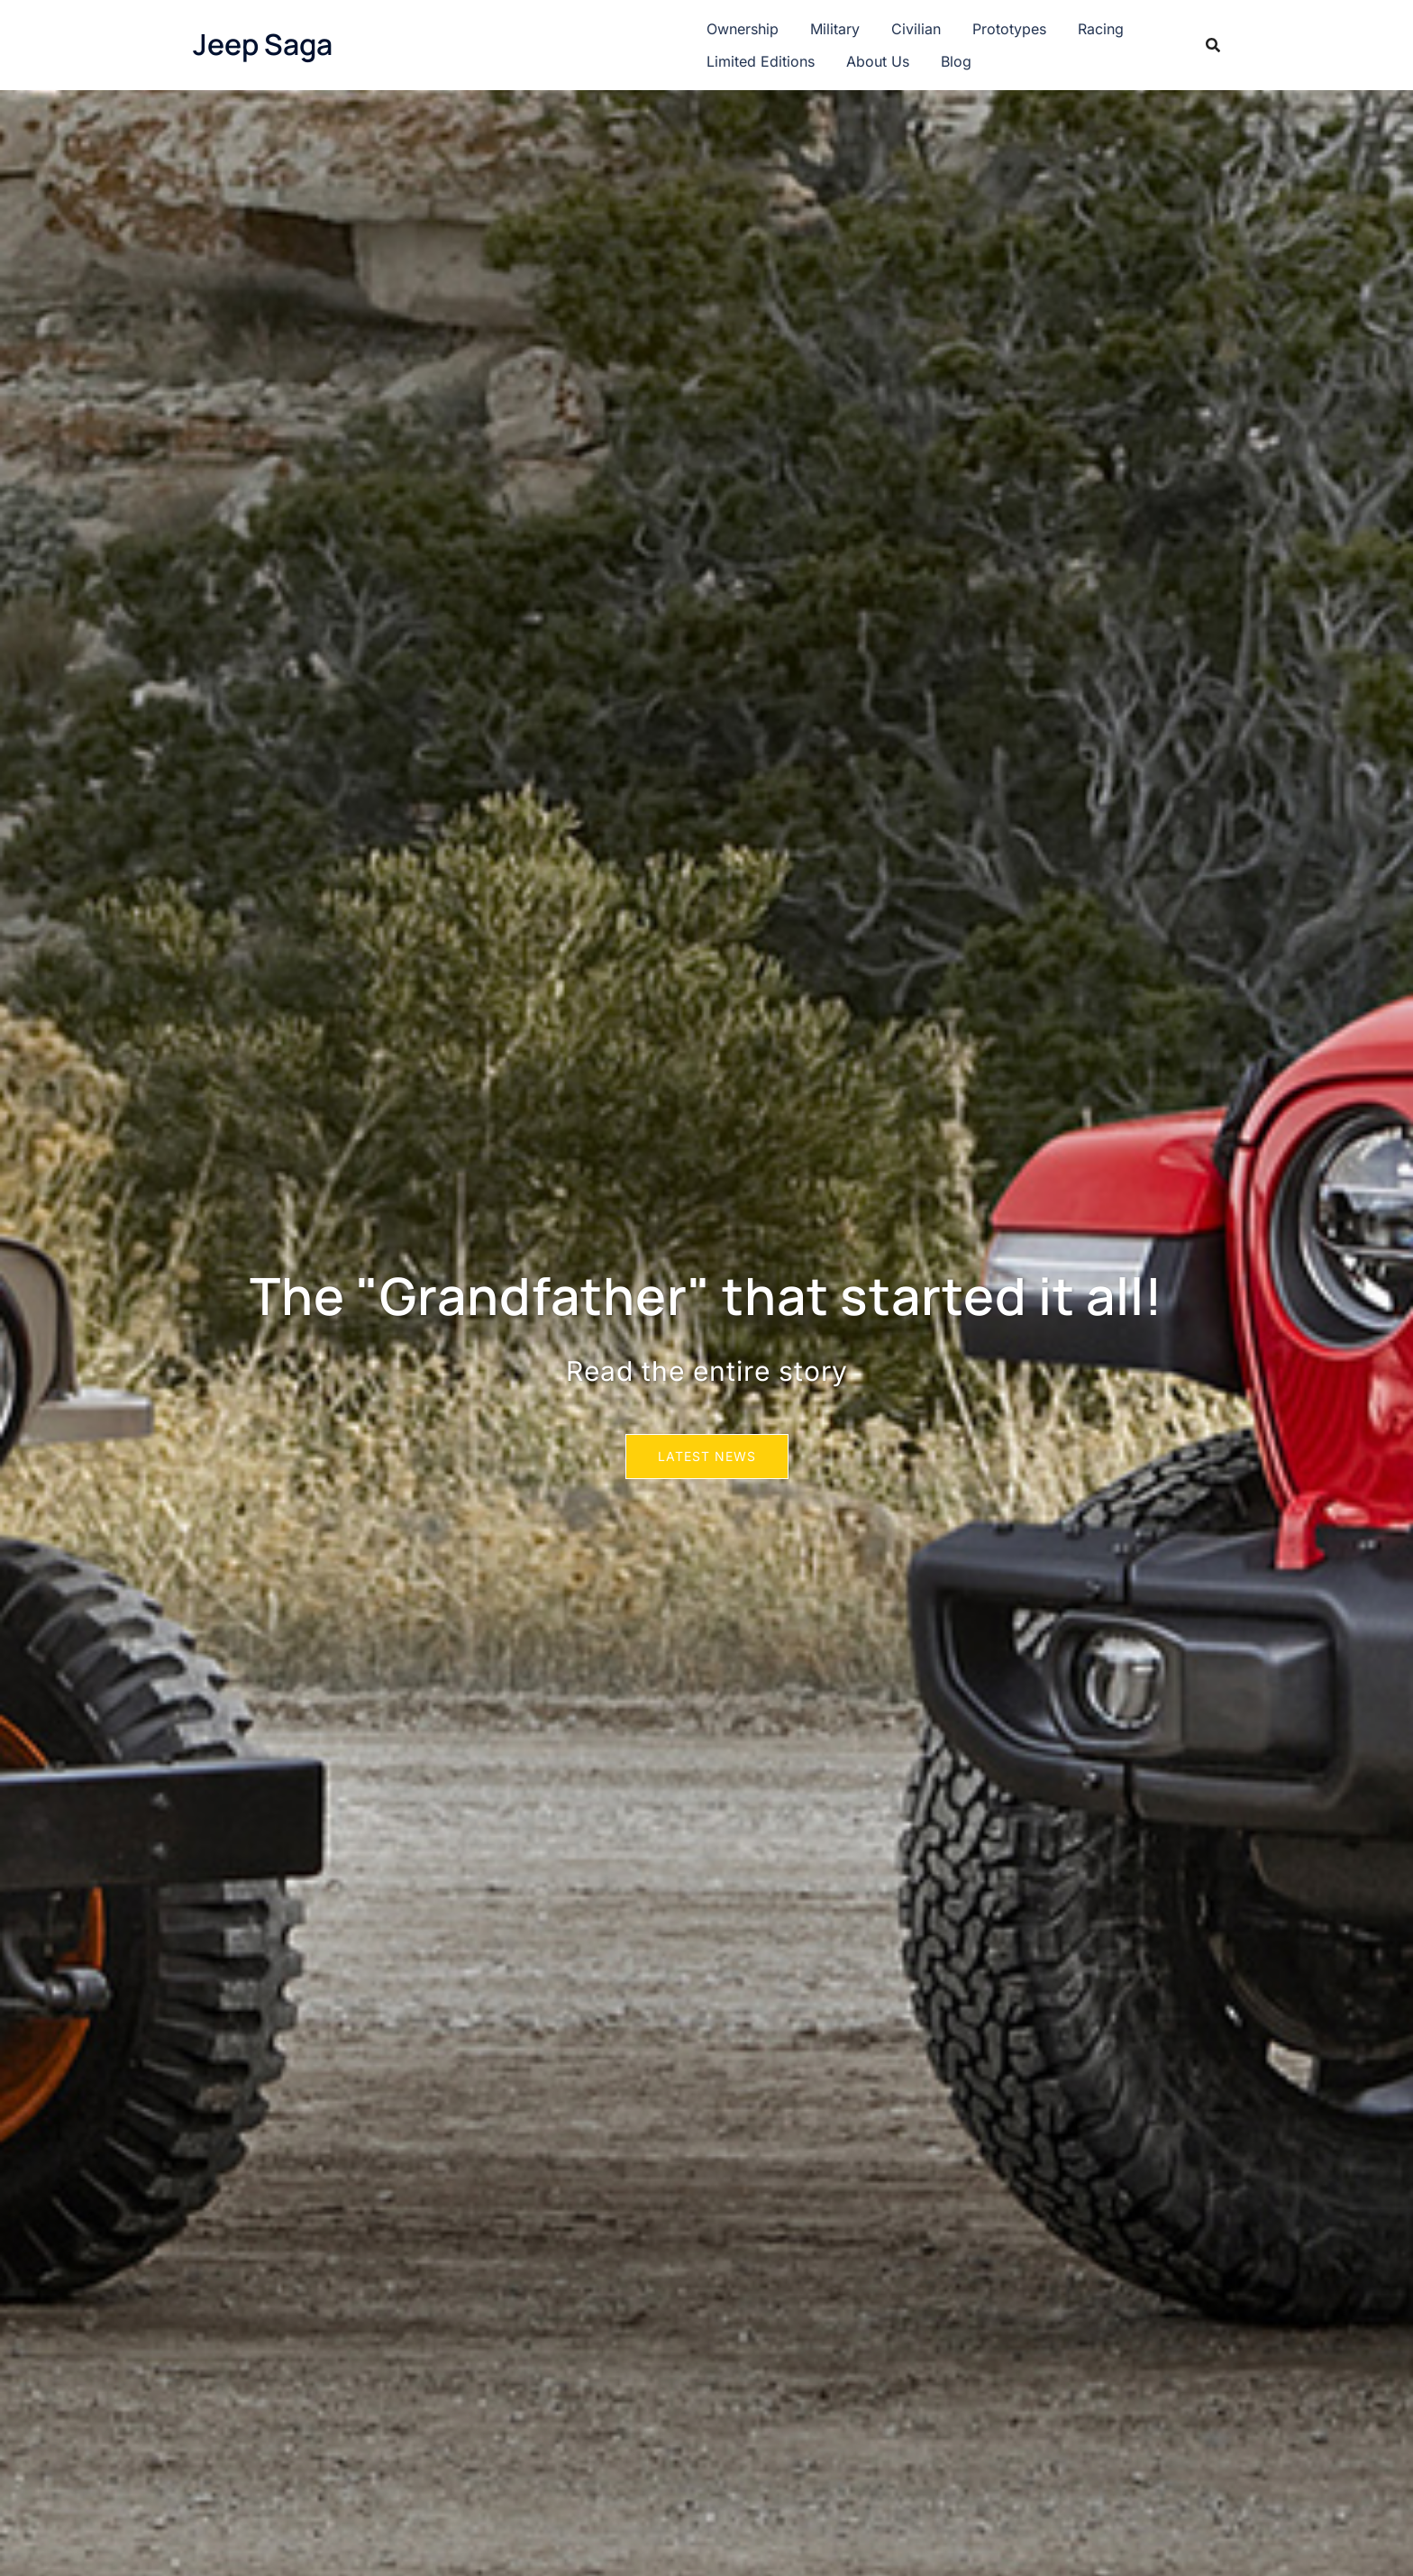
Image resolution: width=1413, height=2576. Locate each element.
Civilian (916, 29)
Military (835, 29)
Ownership (742, 29)
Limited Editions (760, 61)
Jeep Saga (263, 44)
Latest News (707, 1456)
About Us (877, 61)
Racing (1101, 29)
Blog (956, 61)
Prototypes (1009, 29)
